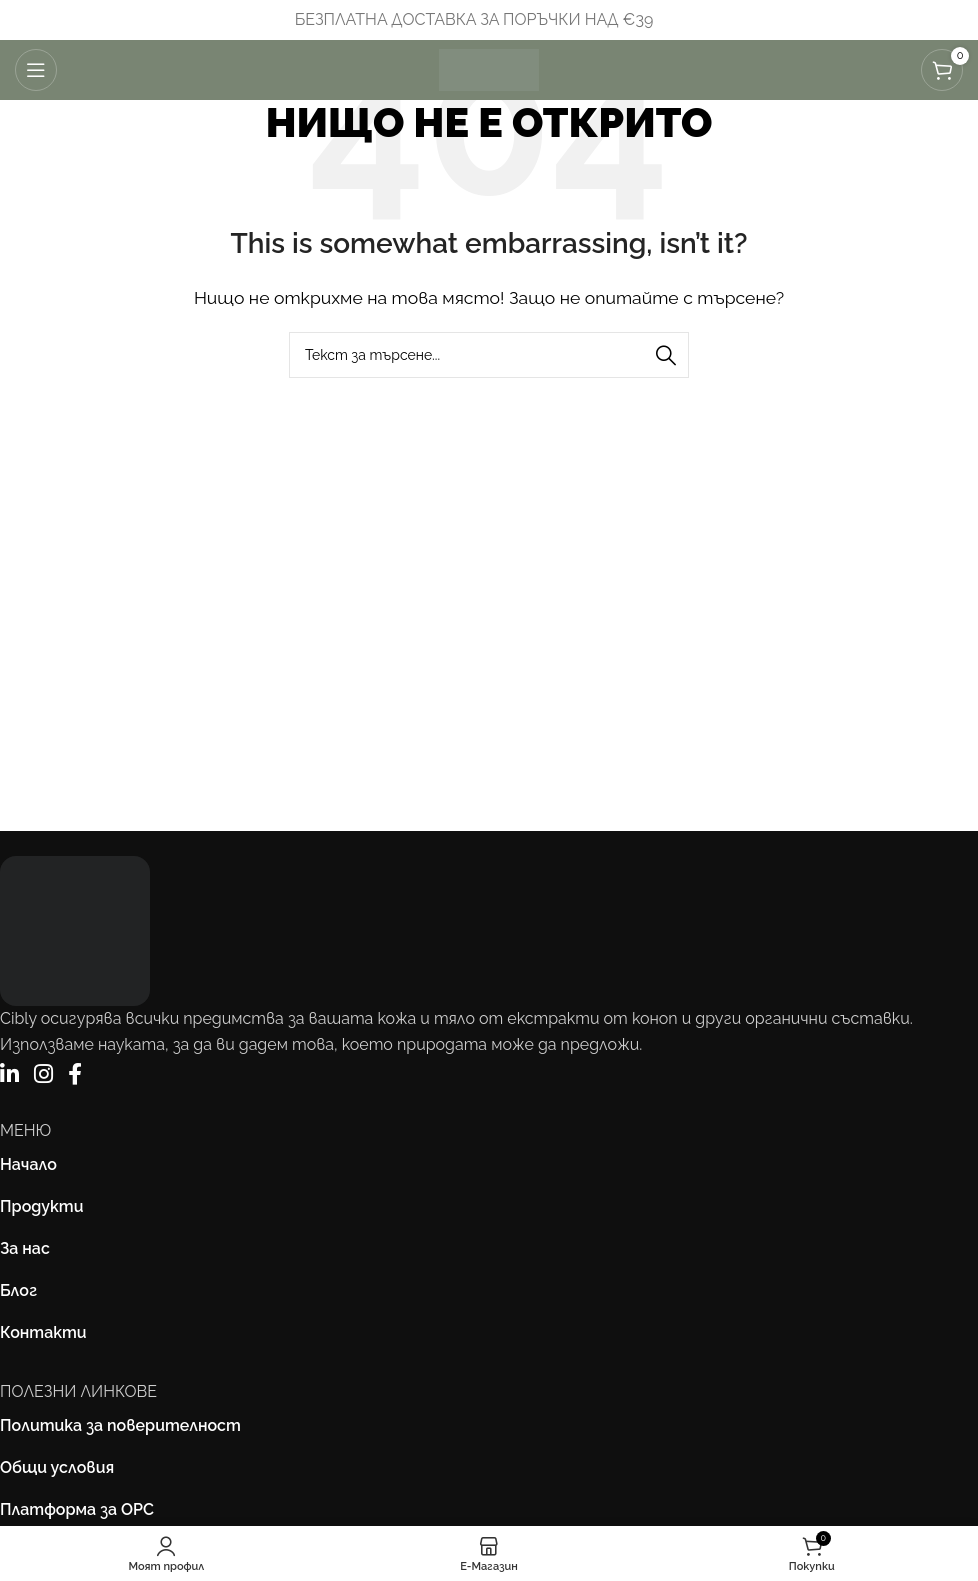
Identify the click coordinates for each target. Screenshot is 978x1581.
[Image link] (75, 929)
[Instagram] (43, 1074)
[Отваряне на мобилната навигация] (36, 70)
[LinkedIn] (9, 1074)
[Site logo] (489, 68)
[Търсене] (489, 355)
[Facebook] (75, 1074)
